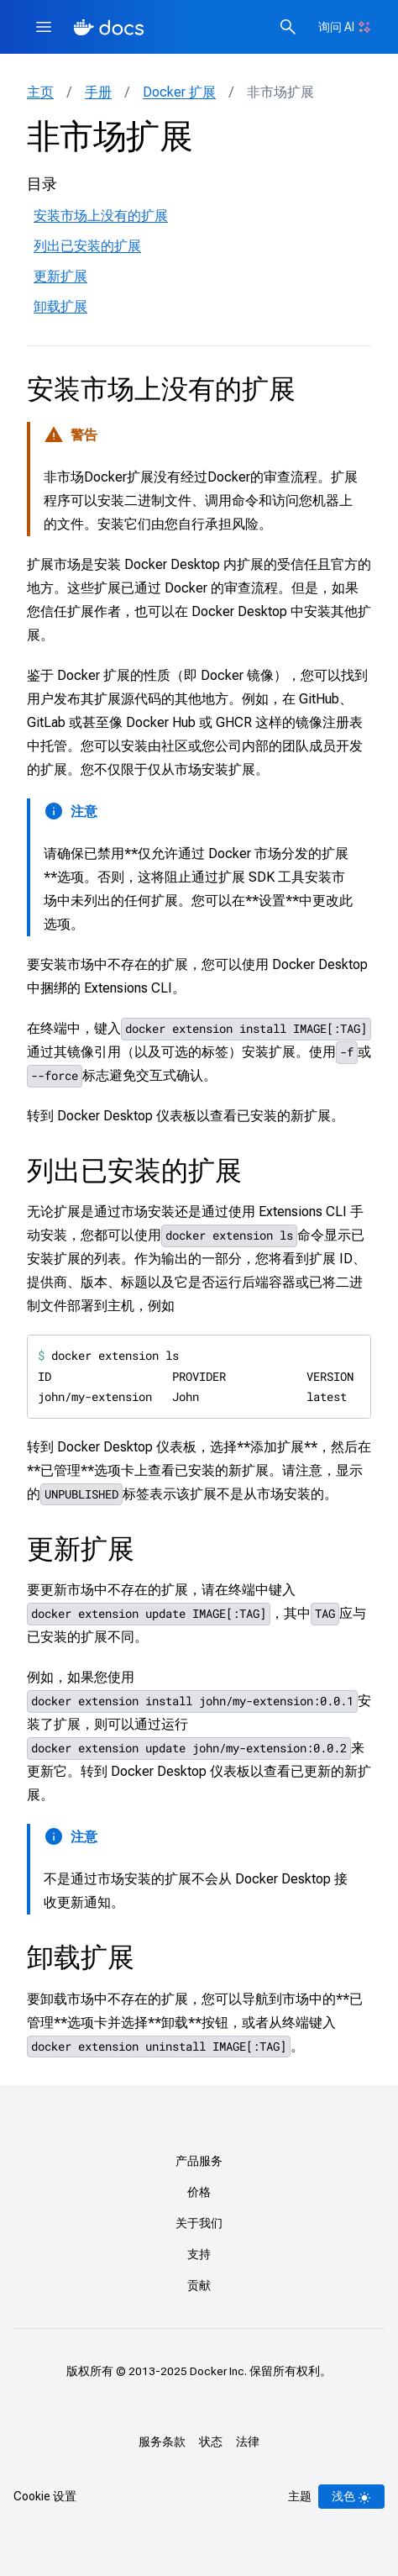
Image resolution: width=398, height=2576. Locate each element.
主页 (40, 92)
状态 (211, 2441)
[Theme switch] (351, 2496)
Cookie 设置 (44, 2496)
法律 (247, 2441)
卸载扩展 (60, 306)
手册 (98, 92)
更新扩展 (60, 276)
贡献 (199, 2285)
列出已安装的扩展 (87, 246)
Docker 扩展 (179, 92)
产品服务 (199, 2161)
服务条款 (162, 2441)
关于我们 (199, 2223)
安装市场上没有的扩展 (101, 216)
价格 (199, 2192)
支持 (199, 2254)
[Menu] (43, 27)
